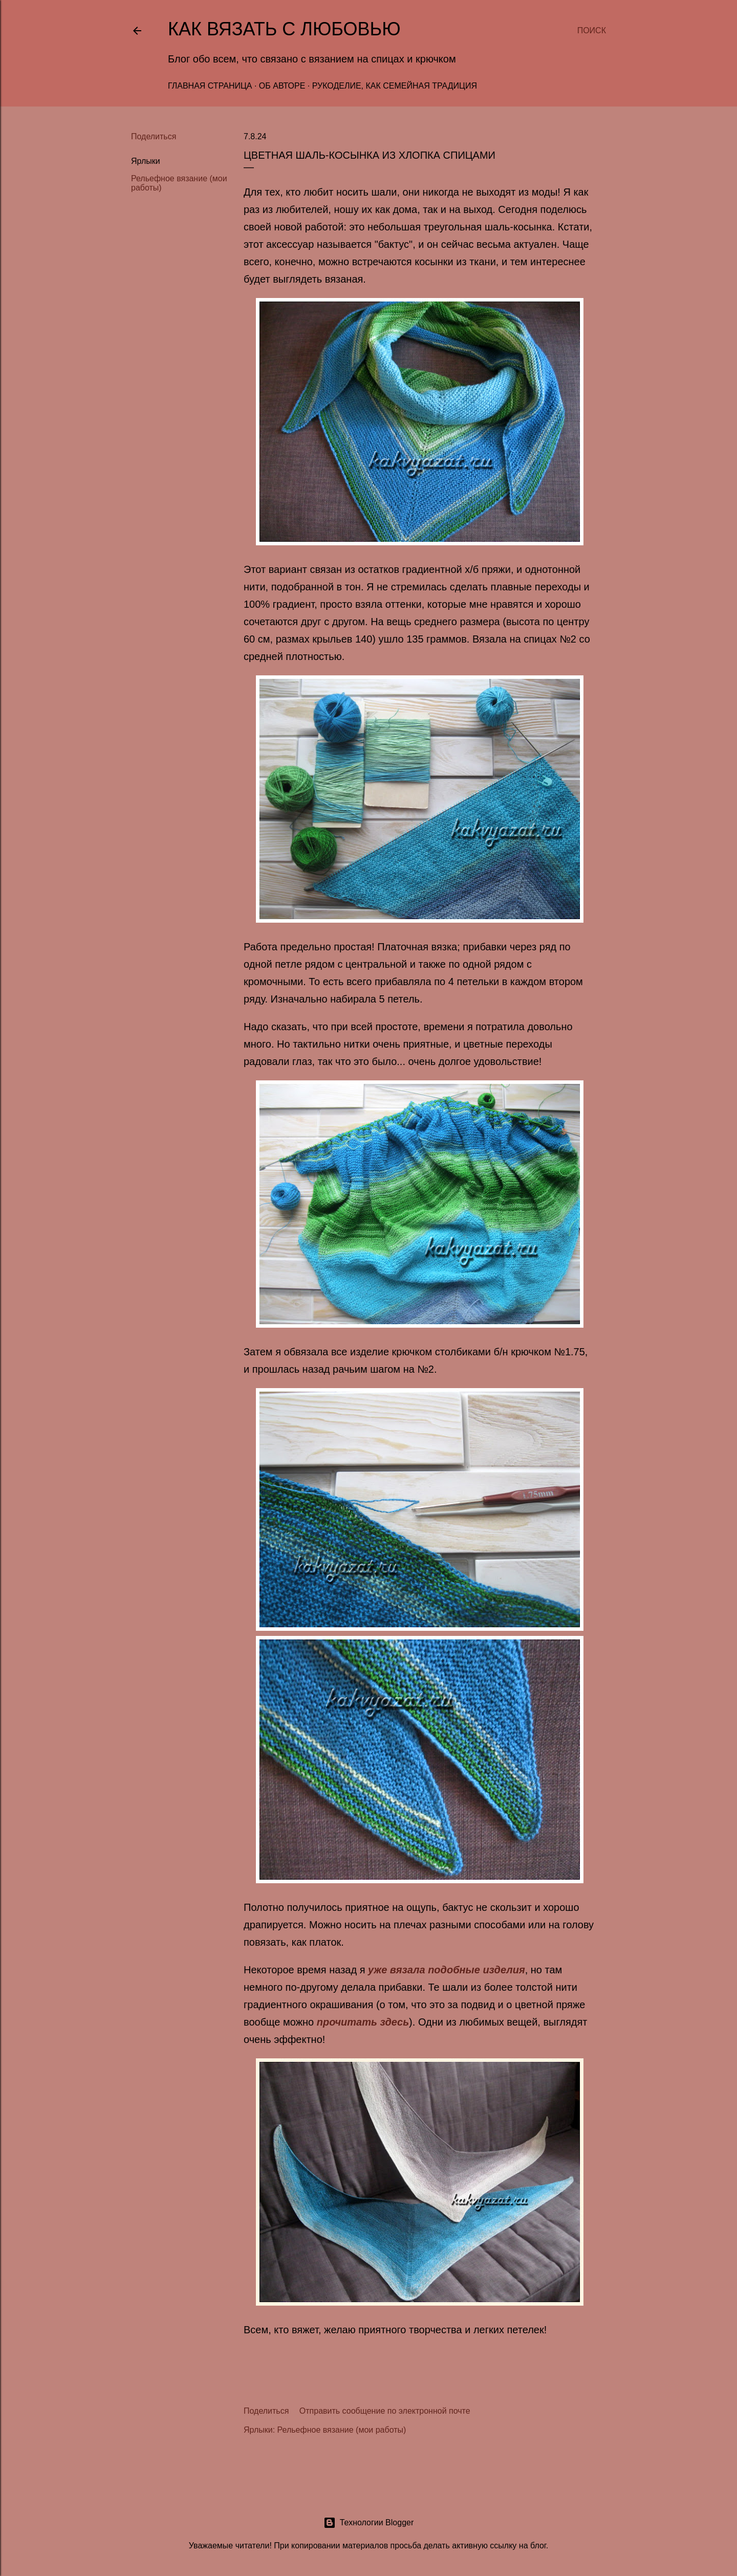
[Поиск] (591, 30)
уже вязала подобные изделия (446, 1969)
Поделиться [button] (153, 136)
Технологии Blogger (368, 2523)
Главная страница (210, 85)
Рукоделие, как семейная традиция (394, 85)
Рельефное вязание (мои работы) (341, 2429)
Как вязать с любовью (284, 28)
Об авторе (282, 85)
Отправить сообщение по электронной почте (384, 2411)
